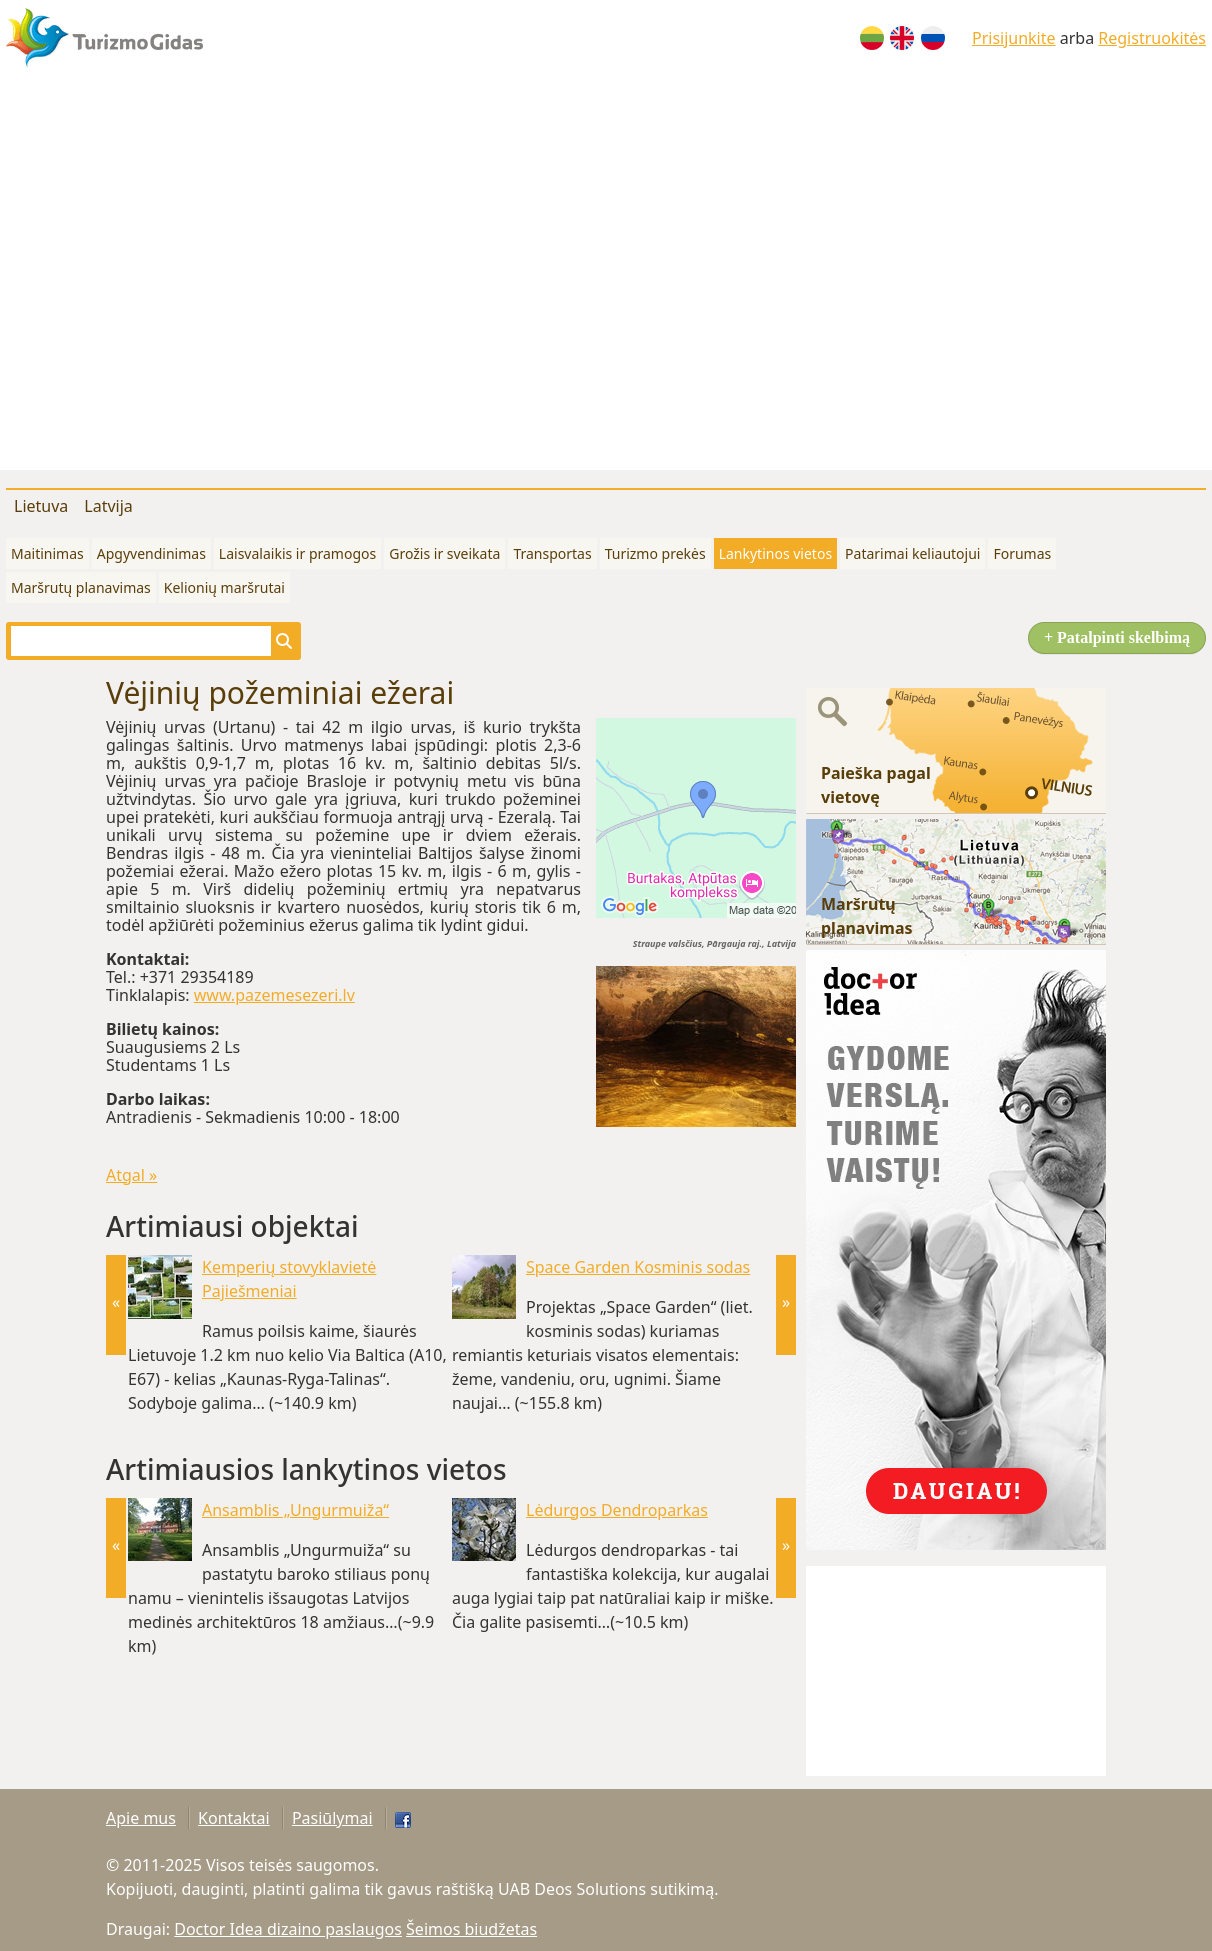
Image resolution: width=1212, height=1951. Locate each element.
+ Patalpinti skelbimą (1117, 637)
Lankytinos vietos (775, 553)
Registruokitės (1152, 38)
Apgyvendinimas (151, 553)
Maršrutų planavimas (81, 587)
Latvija (108, 506)
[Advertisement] (192, 278)
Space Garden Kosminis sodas (638, 1267)
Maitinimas (47, 553)
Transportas (552, 553)
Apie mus (141, 1818)
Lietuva (41, 506)
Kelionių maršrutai (224, 587)
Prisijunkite (1014, 38)
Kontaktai (234, 1818)
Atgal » (131, 1175)
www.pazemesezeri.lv (274, 995)
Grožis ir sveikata (444, 553)
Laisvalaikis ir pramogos (297, 553)
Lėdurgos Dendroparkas (617, 1510)
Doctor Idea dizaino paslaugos (288, 1929)
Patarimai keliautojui (912, 553)
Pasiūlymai (332, 1818)
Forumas (1022, 553)
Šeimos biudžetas (471, 1929)
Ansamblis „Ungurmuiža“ (295, 1510)
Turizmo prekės (655, 553)
